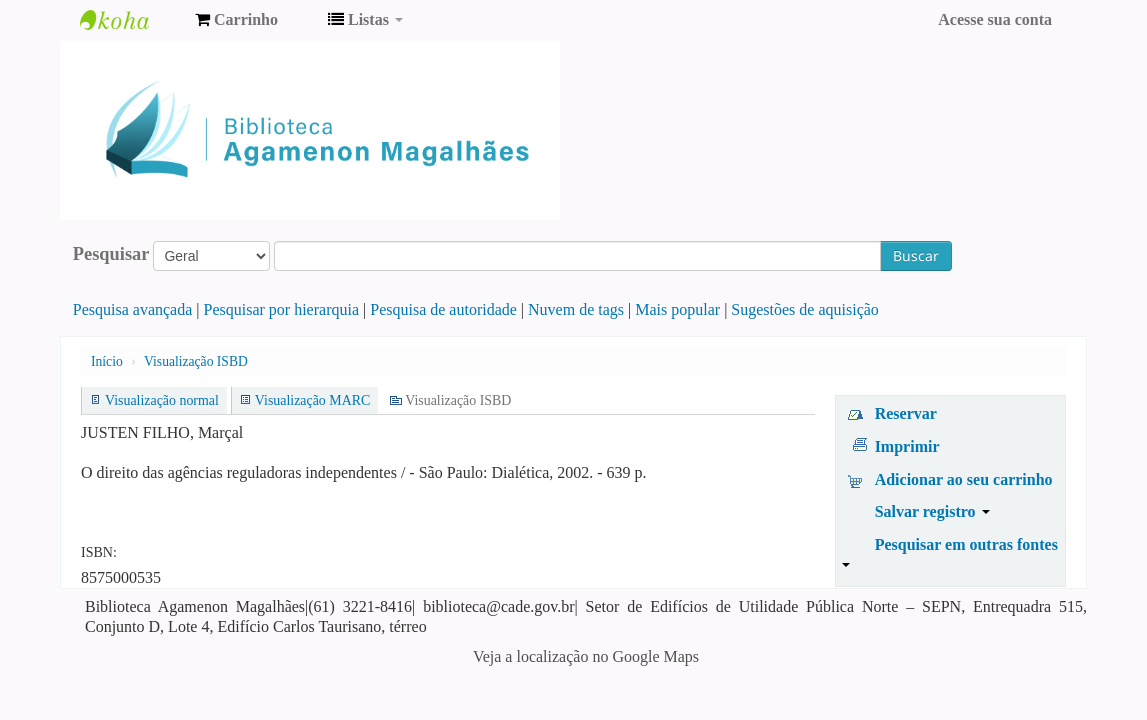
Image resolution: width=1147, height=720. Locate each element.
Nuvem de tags (576, 309)
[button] (236, 20)
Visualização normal (162, 400)
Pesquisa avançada (133, 309)
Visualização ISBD (196, 361)
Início (107, 361)
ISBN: (99, 552)
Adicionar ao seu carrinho (964, 479)
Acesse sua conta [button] (995, 19)
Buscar (916, 255)
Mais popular (677, 309)
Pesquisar (111, 254)
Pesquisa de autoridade (443, 309)
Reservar (906, 413)
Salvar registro (932, 511)
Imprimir (907, 446)
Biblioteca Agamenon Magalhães (130, 20)
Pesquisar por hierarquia (282, 309)
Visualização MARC (312, 400)
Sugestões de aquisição (805, 309)
